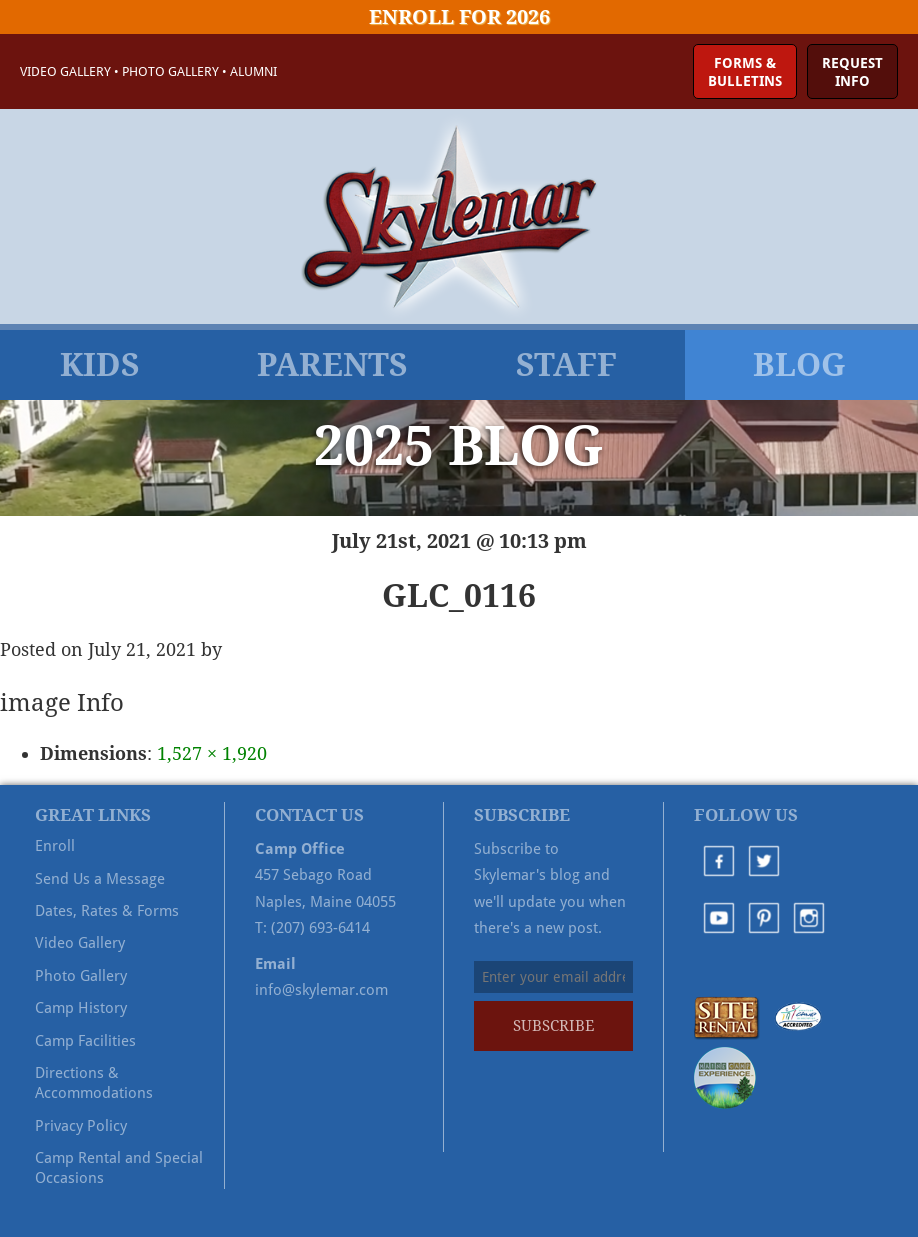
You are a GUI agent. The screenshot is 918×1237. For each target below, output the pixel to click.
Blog (799, 365)
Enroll (55, 846)
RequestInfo (852, 72)
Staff (566, 365)
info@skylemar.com (321, 990)
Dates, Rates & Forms (107, 911)
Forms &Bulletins (745, 72)
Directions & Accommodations (94, 1083)
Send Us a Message (100, 879)
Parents (332, 365)
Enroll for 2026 (459, 17)
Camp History (81, 1008)
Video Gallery (65, 71)
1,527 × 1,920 (212, 753)
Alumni (253, 71)
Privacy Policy (81, 1126)
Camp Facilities (85, 1041)
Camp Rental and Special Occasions (119, 1168)
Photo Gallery (170, 71)
